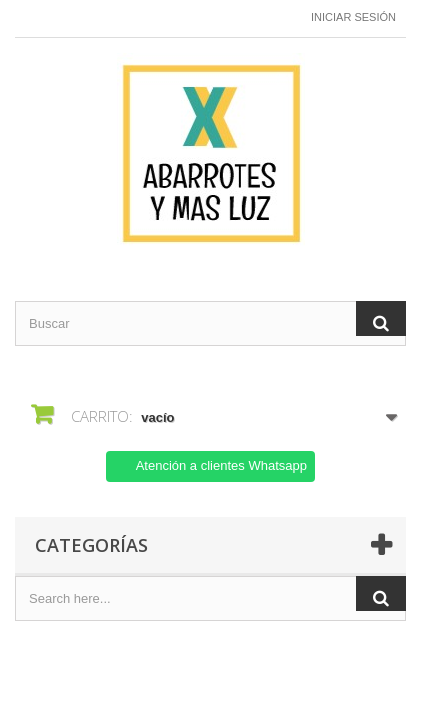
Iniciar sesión (353, 17)
